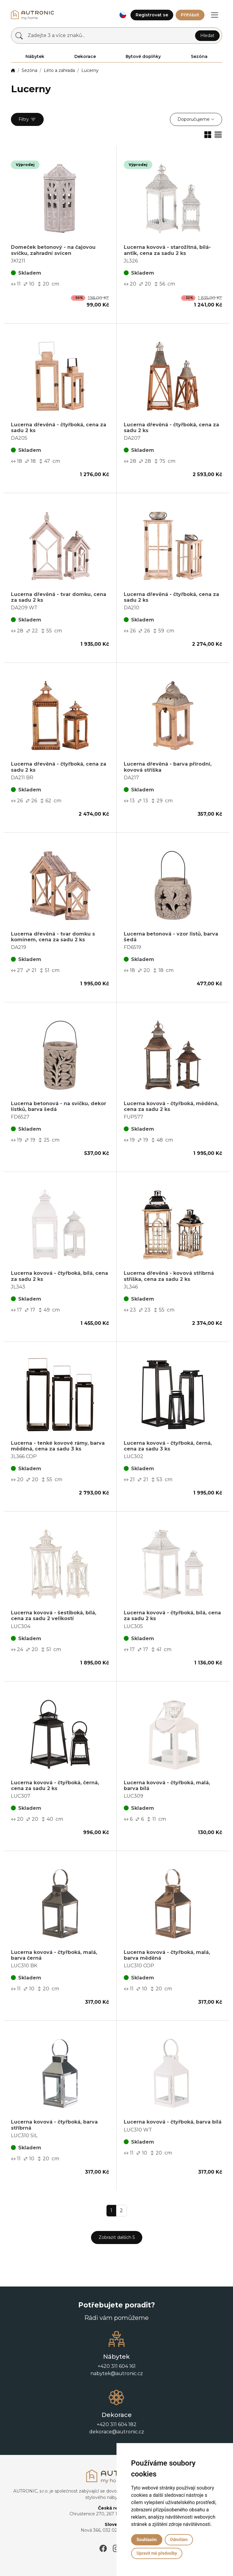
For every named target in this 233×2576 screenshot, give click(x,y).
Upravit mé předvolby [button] (157, 2553)
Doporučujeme (193, 119)
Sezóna (29, 70)
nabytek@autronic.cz (116, 2373)
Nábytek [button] (34, 56)
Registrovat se (152, 15)
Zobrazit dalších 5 (117, 2237)
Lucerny (90, 70)
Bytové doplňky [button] (143, 56)
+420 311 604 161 (117, 2366)
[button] (122, 15)
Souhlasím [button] (147, 2539)
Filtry (27, 119)
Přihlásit (190, 15)
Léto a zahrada (59, 70)
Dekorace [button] (85, 56)
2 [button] (121, 2210)
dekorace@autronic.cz (116, 2432)
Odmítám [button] (179, 2539)
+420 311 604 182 (117, 2424)
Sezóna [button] (199, 56)
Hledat (207, 35)
